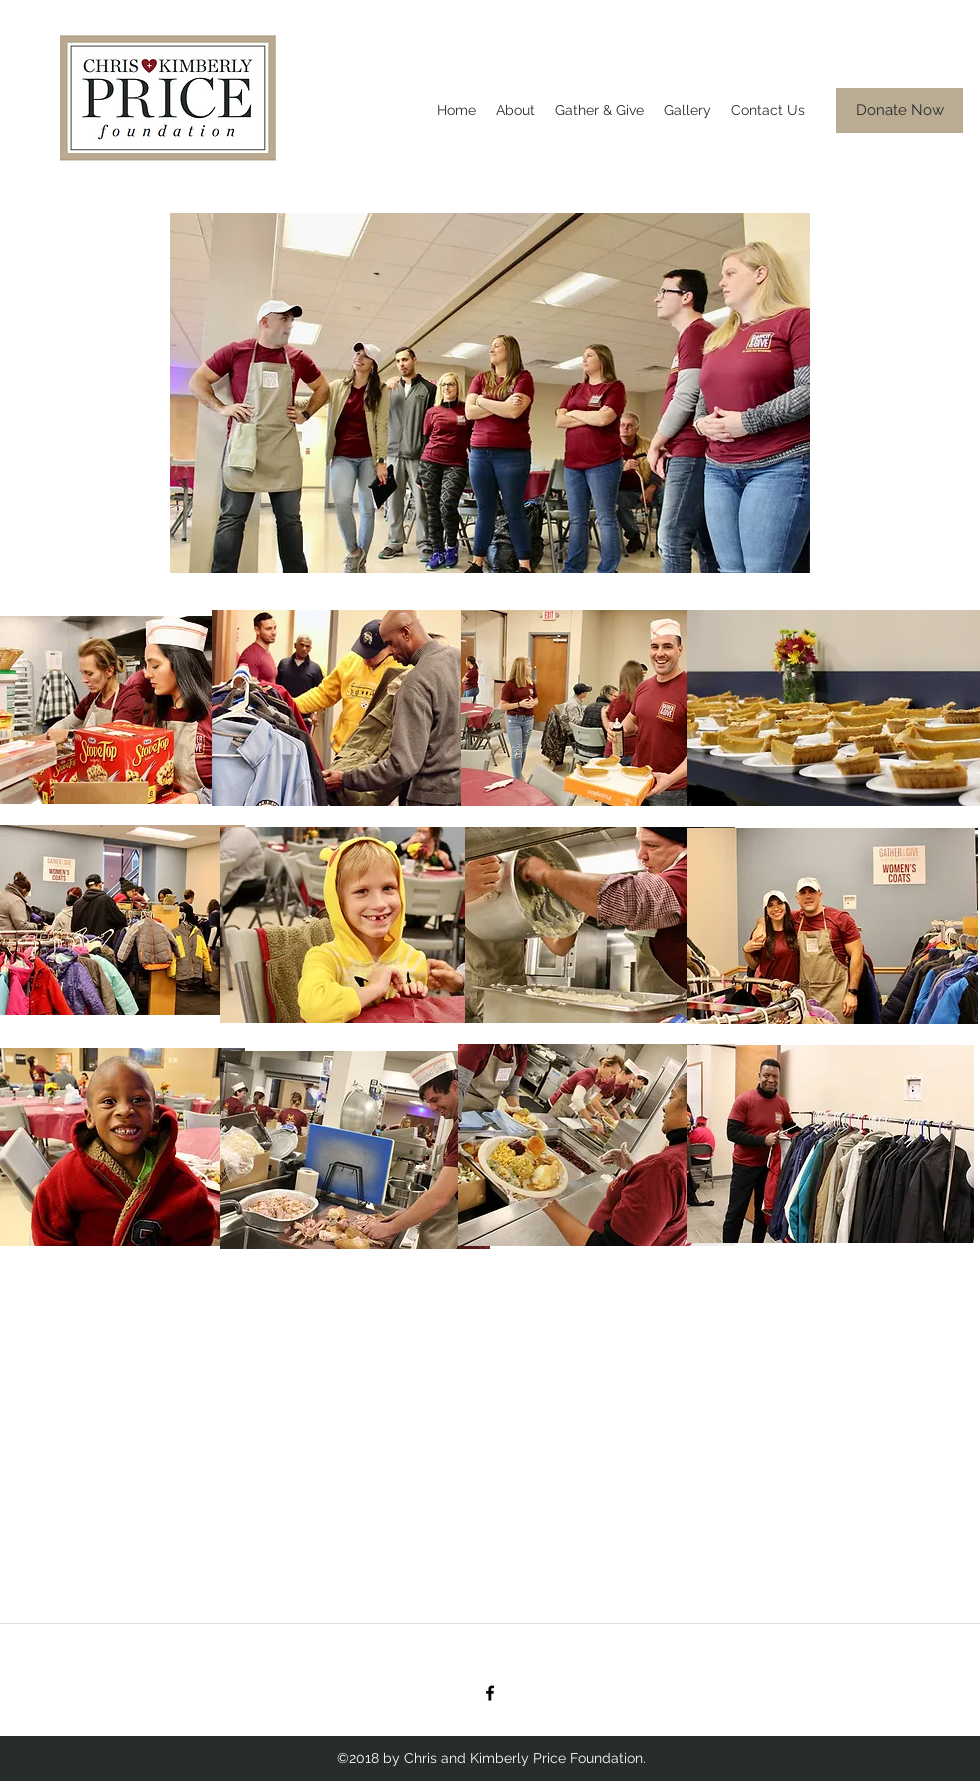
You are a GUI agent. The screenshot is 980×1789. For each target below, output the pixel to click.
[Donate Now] (899, 110)
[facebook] (490, 1693)
